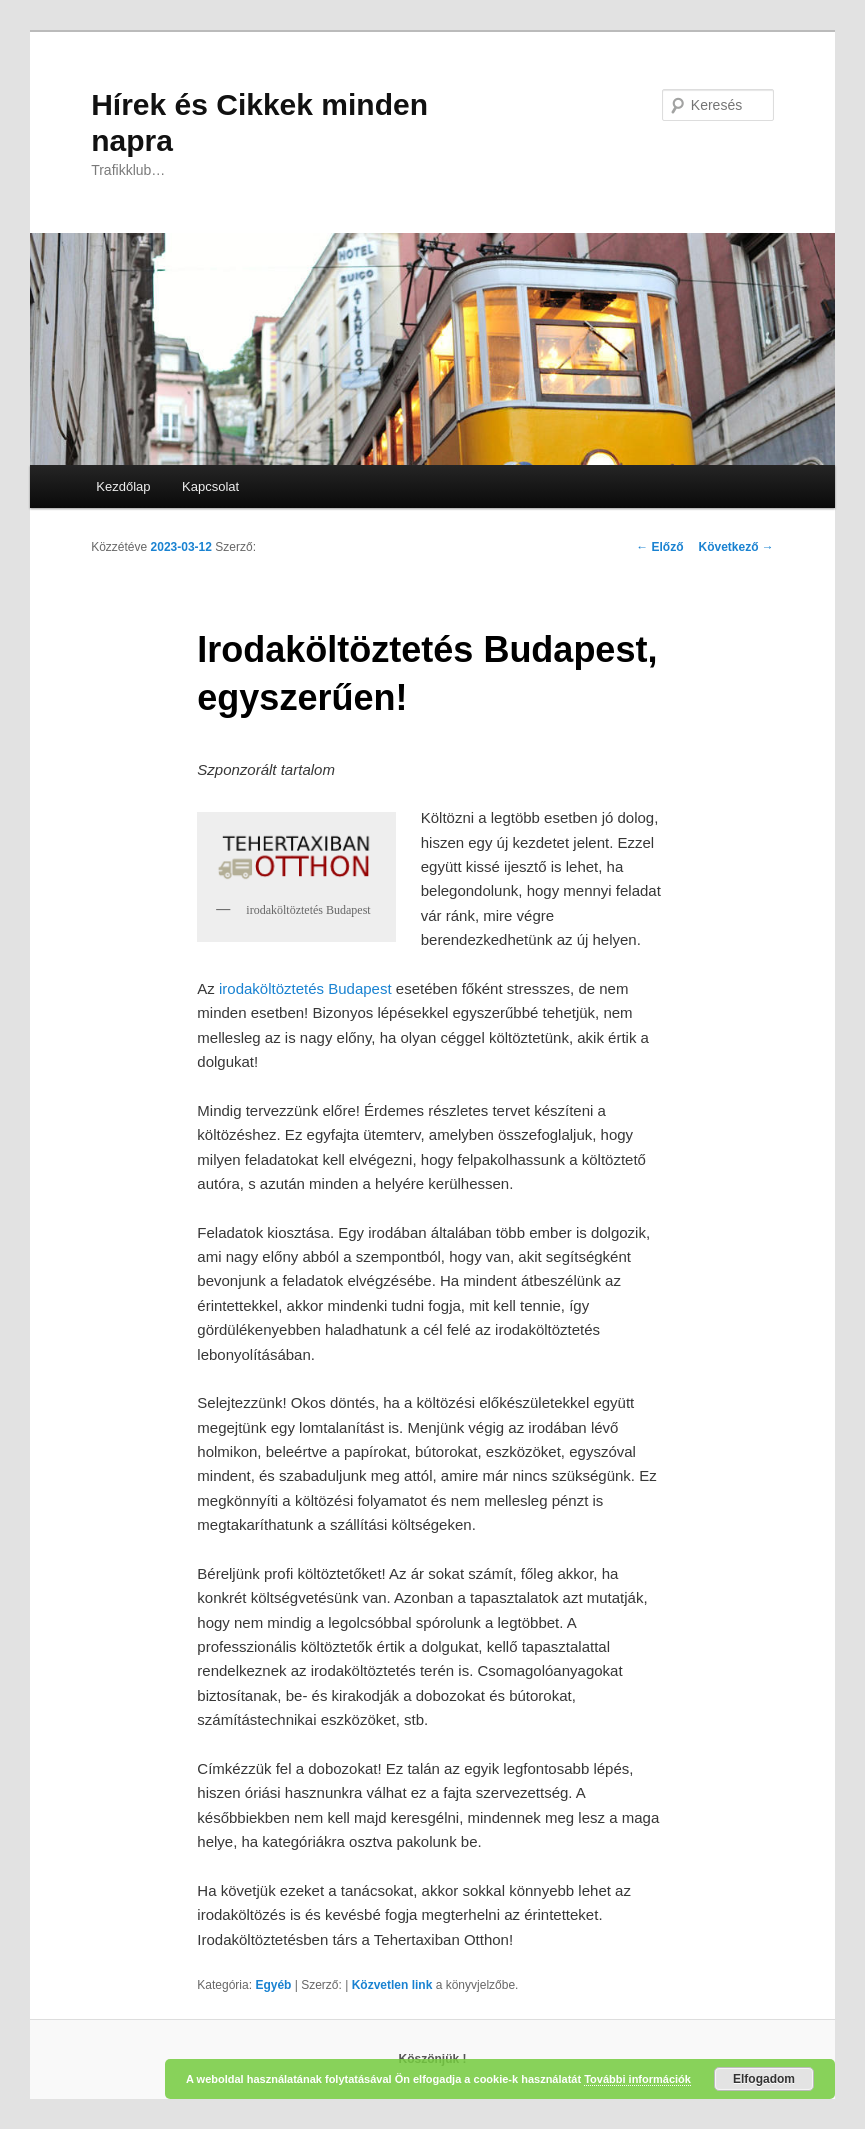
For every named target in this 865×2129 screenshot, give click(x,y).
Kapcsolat (210, 486)
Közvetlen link (394, 1985)
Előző (659, 547)
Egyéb (273, 1985)
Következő (735, 547)
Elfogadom (764, 2079)
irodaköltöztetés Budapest (305, 988)
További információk (637, 2079)
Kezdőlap (123, 486)
